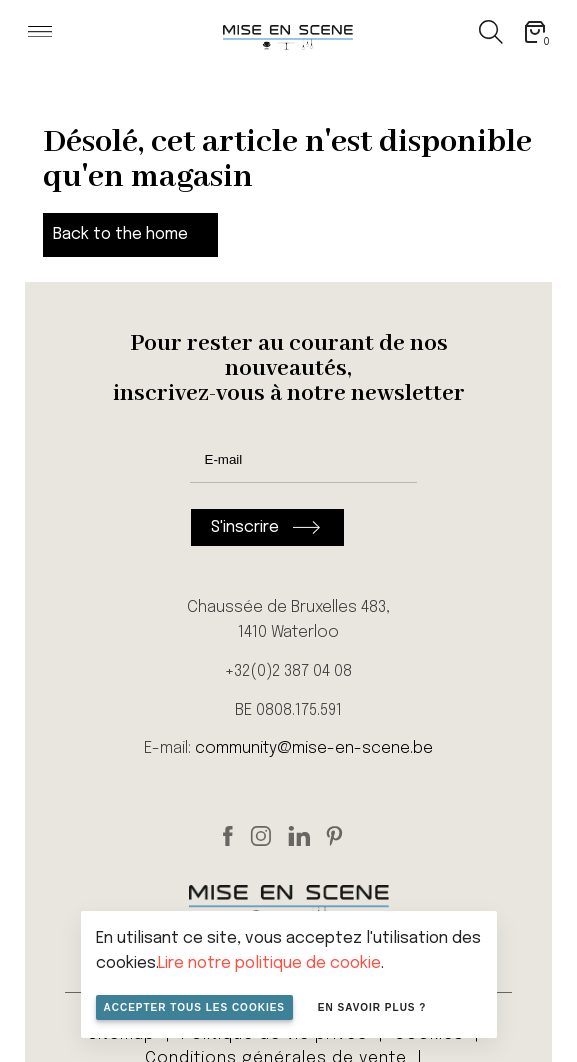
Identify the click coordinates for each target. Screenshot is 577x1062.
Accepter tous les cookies (195, 1007)
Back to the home (120, 234)
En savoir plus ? (372, 1007)
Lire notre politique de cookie (269, 963)
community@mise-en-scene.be (314, 748)
